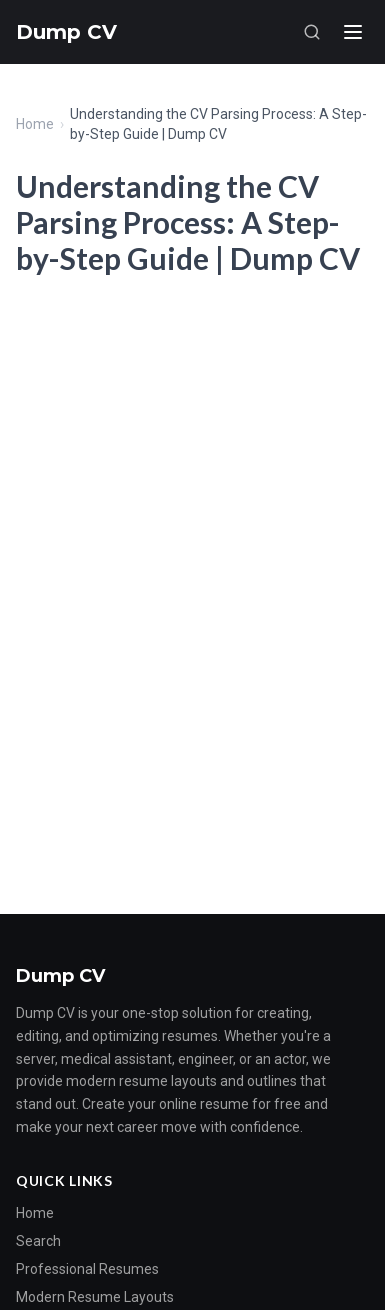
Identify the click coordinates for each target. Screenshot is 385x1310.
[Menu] (353, 32)
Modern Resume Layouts (95, 1297)
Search (38, 1241)
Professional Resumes (87, 1269)
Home (35, 124)
